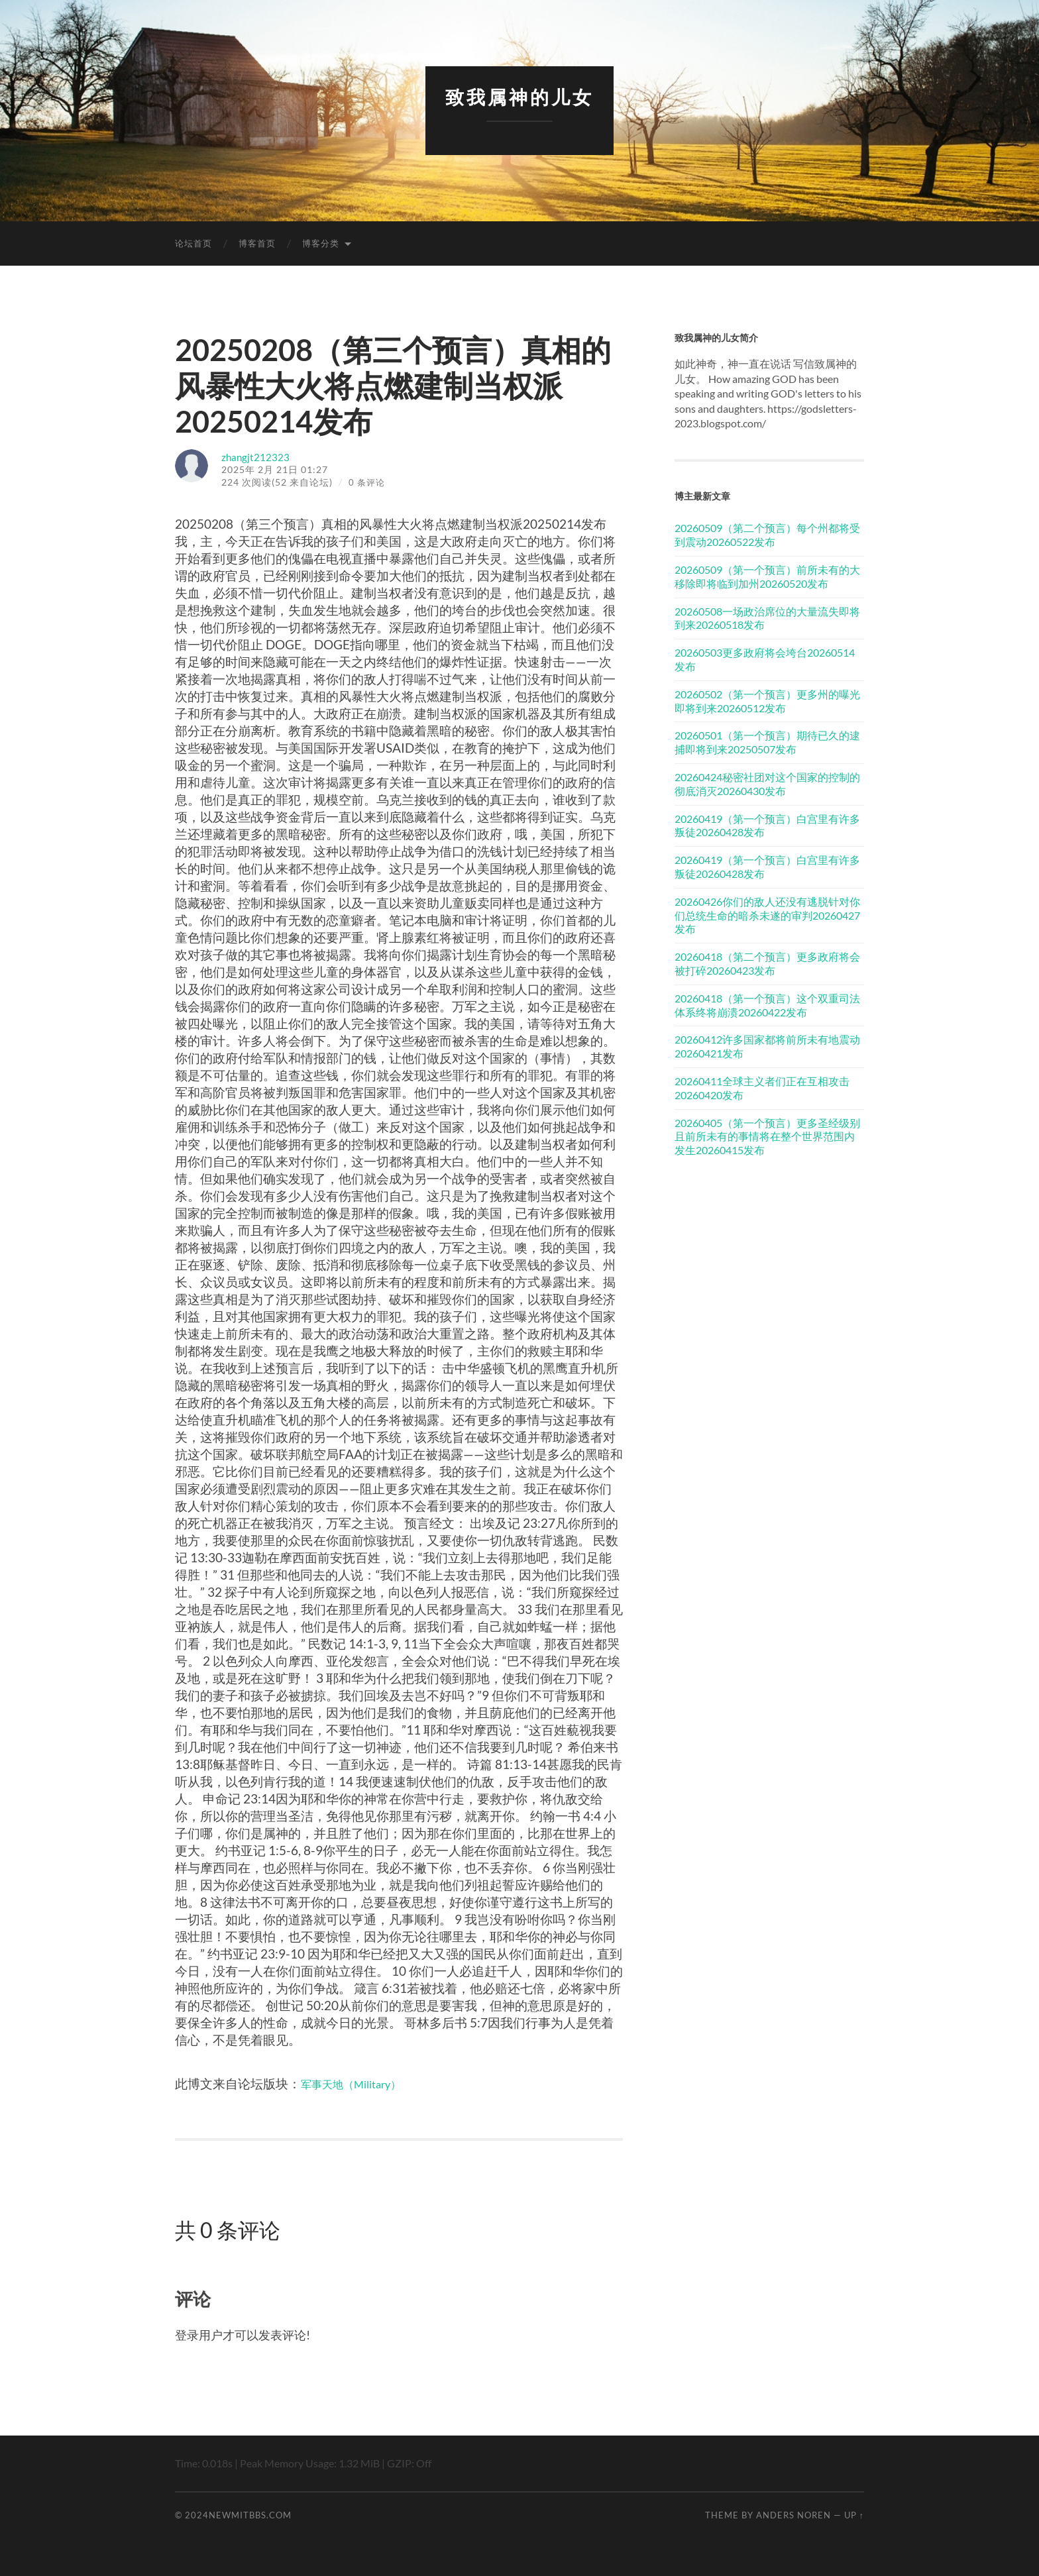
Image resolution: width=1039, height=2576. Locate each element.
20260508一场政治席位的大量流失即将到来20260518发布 (767, 617)
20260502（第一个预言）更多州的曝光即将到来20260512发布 (767, 700)
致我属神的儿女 (519, 96)
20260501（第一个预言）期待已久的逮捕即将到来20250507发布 (767, 742)
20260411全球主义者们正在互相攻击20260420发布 (762, 1087)
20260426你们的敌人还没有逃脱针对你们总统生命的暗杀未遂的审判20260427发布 (767, 914)
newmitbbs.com (250, 2514)
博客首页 (257, 243)
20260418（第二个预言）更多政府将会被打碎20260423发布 (767, 963)
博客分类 (320, 243)
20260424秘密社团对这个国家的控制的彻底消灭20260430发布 (767, 783)
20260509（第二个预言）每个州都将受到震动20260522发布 (767, 534)
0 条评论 (368, 482)
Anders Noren (793, 2514)
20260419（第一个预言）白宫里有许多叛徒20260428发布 (767, 825)
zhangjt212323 (260, 456)
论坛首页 (193, 243)
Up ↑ (854, 2514)
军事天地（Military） (361, 2082)
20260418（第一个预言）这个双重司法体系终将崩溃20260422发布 (767, 1004)
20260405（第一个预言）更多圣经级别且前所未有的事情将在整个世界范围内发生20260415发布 (767, 1136)
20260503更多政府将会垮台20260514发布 (765, 659)
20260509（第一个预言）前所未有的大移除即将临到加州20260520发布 (767, 576)
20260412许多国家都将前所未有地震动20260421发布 (767, 1046)
